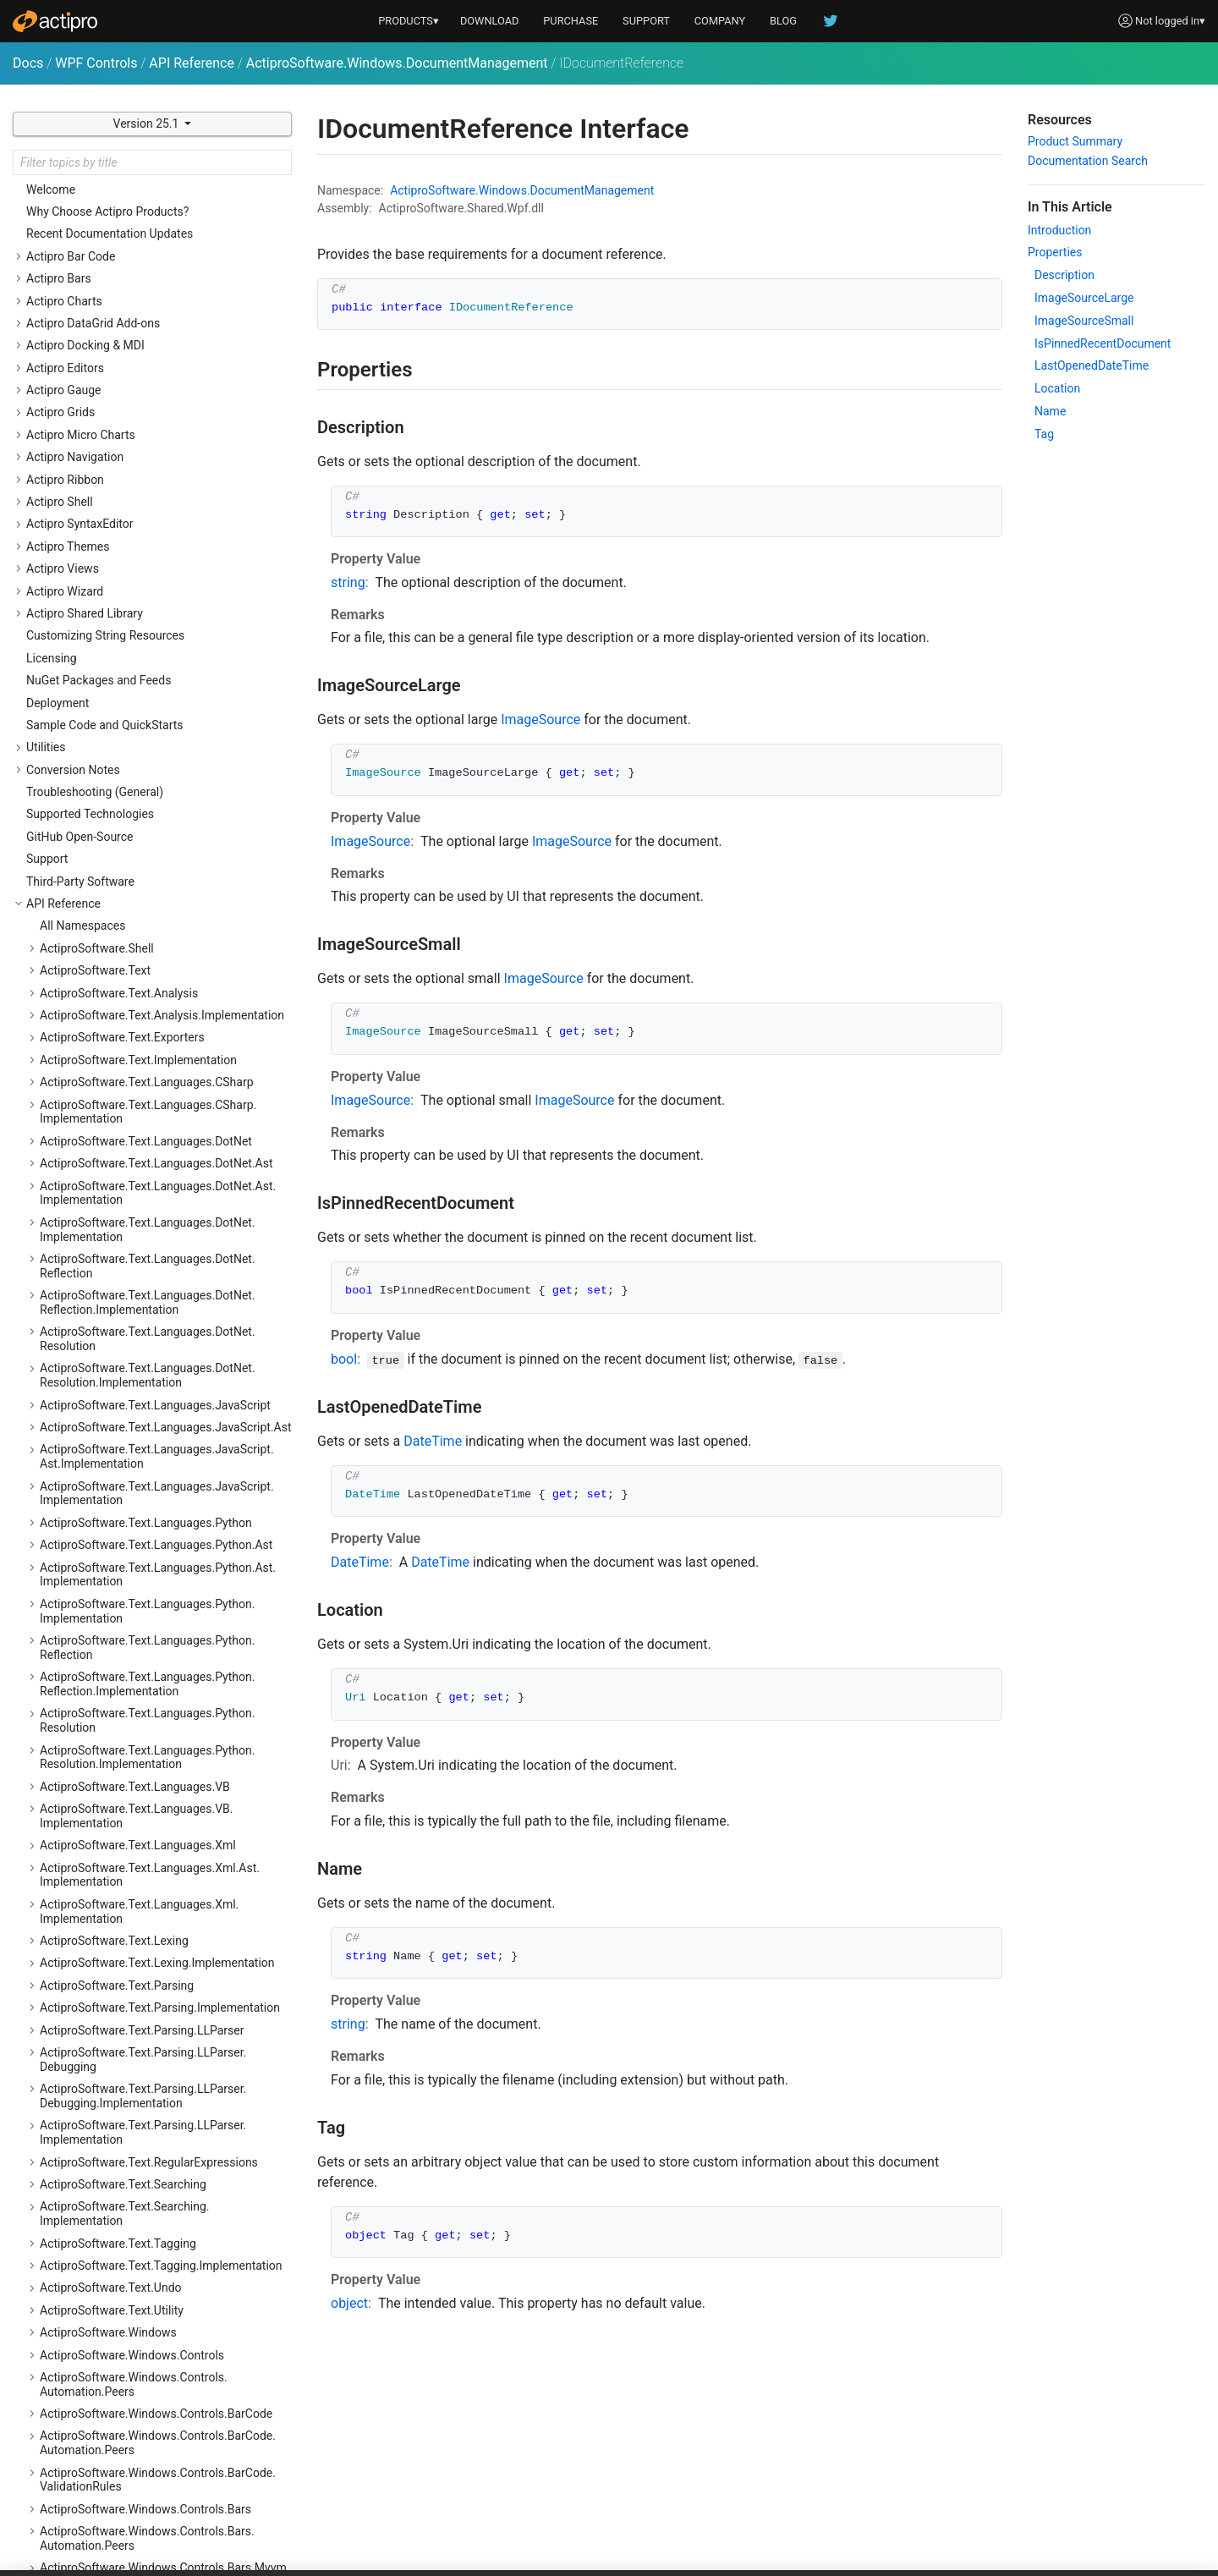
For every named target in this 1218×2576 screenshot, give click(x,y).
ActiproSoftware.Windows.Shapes (129, 2486)
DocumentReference (107, 2226)
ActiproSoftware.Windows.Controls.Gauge (150, 438)
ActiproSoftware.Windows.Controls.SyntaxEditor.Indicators (151, 1684)
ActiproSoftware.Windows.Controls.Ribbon (152, 1025)
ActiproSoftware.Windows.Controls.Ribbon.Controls (153, 1127)
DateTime (432, 1441)
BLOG (783, 20)
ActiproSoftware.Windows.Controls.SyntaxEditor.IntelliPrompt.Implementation (151, 1757)
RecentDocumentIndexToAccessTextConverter (150, 2323)
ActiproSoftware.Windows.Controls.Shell (146, 1288)
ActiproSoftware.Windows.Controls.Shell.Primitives (148, 1318)
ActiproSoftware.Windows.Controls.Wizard (152, 2064)
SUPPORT (646, 20)
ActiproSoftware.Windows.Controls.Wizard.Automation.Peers (153, 2093)
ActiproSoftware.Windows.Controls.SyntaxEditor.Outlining (151, 1867)
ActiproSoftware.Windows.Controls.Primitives (160, 980)
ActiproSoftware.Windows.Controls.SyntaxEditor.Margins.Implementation (151, 1830)
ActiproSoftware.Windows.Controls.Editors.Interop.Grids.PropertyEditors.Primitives (153, 373)
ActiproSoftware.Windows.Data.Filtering (145, 2145)
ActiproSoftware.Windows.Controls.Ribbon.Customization (153, 1201)
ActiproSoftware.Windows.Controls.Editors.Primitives (153, 409)
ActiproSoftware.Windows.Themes (131, 2508)
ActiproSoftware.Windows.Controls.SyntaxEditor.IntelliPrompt (151, 1720)
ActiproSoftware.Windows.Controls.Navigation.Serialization (163, 951)
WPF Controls (96, 63)
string (348, 582)
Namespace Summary (111, 2204)
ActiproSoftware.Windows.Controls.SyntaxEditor (151, 1355)
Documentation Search (1088, 161)
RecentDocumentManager (122, 2352)
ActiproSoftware (432, 190)
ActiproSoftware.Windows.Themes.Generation (161, 2531)
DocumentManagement (592, 190)
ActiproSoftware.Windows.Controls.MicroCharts (148, 709)
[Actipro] (55, 21)
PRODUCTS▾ (408, 20)
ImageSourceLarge (1083, 298)
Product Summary (1075, 141)
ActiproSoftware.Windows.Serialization (142, 2464)
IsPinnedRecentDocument (1102, 343)
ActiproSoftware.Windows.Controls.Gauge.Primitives (152, 505)
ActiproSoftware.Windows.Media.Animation (155, 2441)
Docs (28, 63)
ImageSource (540, 719)
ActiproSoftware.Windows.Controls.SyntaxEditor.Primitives (151, 1939)
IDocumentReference (109, 2271)
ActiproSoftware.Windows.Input (123, 2396)
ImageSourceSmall (1083, 320)
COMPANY (720, 20)
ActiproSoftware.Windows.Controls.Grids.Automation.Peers (149, 563)
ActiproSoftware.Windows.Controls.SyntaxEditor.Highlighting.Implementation (151, 1610)
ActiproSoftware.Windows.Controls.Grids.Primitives (149, 600)
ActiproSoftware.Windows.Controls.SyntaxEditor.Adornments (151, 1391)
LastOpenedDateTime (1091, 365)
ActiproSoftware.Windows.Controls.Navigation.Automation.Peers (163, 878)
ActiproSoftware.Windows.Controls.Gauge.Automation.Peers (152, 468)
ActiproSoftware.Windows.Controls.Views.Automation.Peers (151, 1999)
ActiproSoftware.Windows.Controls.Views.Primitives (151, 2035)
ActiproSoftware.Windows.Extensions (139, 2374)
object (349, 2303)
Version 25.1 (147, 123)
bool (344, 1359)
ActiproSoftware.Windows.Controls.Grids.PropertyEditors (149, 673)
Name (1050, 411)
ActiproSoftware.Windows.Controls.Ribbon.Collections (153, 1091)
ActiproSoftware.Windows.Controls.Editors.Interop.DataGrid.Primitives (153, 299)
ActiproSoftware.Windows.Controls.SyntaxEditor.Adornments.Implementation (151, 1428)
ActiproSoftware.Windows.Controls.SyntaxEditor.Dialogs (151, 1501)
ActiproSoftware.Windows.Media (126, 2419)
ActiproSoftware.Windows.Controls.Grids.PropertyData (149, 637)
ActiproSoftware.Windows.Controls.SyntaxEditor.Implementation (151, 1647)
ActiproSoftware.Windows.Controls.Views (149, 1968)
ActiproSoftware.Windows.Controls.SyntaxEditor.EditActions (151, 1538)
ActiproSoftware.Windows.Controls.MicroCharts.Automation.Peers (148, 746)
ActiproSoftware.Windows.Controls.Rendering (160, 1002)
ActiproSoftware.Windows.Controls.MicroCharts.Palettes (148, 782)
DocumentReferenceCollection (133, 2248)
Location (1057, 388)
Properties (1055, 252)
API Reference (191, 63)
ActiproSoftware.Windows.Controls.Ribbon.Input (153, 1237)
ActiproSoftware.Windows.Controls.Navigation (162, 848)
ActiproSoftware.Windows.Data (122, 2123)
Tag (1044, 434)
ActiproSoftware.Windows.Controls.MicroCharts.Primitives (148, 819)
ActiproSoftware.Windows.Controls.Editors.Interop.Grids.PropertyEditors (153, 336)
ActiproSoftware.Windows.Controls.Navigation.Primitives (163, 914)
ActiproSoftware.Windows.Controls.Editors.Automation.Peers (153, 226)
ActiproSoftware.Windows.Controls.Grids (147, 534)
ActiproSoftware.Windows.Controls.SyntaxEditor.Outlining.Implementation (151, 1903)
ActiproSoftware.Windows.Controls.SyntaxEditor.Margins (151, 1793)
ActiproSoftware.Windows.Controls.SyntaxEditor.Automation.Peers (151, 1465)
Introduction (1059, 230)
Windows (503, 190)
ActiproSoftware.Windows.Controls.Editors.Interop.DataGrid (153, 263)
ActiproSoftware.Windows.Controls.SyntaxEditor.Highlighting (151, 1574)
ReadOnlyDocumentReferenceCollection (158, 2293)
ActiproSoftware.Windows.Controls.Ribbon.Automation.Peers (153, 1054)
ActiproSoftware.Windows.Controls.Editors (152, 197)
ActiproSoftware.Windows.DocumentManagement (397, 63)
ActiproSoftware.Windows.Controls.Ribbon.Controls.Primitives (153, 1164)
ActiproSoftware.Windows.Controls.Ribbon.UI (159, 1266)
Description (1064, 275)
